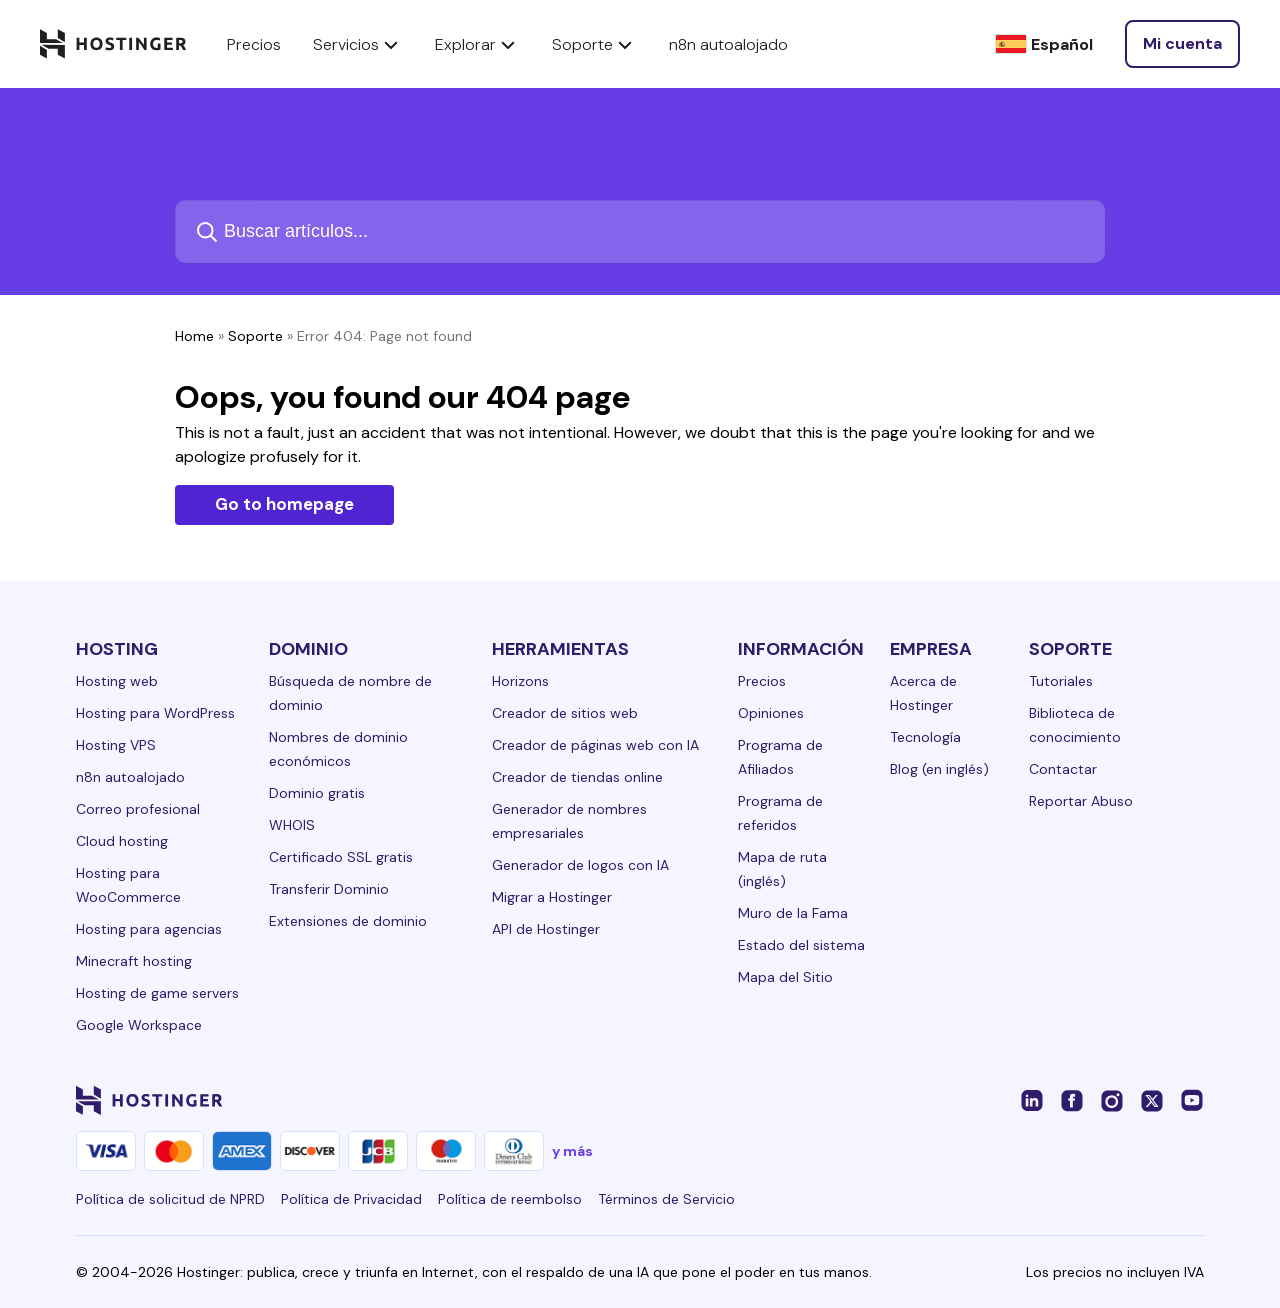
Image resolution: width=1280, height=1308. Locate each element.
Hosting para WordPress (155, 713)
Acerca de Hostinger (923, 693)
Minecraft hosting (134, 961)
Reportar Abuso (1081, 801)
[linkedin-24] (1032, 1100)
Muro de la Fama (793, 913)
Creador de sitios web (565, 713)
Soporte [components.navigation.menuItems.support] (594, 44)
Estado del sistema (801, 945)
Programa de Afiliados (780, 757)
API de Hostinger (546, 929)
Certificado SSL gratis (341, 857)
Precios (762, 681)
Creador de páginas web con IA (595, 745)
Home (194, 336)
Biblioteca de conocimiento (1075, 725)
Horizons (520, 681)
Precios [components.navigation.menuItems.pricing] (254, 44)
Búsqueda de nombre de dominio (350, 693)
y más (572, 1151)
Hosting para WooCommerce (128, 885)
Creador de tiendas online (577, 777)
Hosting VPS (116, 745)
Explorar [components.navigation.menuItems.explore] (477, 44)
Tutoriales (1061, 681)
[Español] (1044, 44)
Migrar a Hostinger (552, 897)
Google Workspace (139, 1025)
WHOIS (292, 825)
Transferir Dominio (329, 889)
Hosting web (117, 681)
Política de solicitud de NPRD (170, 1199)
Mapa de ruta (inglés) (782, 869)
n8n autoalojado (130, 777)
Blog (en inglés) (939, 769)
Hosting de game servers (157, 993)
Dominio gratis (317, 793)
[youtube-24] (1192, 1100)
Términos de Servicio (666, 1199)
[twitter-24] (1152, 1100)
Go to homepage (284, 504)
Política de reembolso (510, 1199)
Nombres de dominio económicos (338, 749)
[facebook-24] (1072, 1100)
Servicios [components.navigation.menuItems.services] (358, 44)
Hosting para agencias (149, 929)
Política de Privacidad (351, 1199)
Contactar (1063, 769)
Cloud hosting (122, 841)
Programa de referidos (780, 813)
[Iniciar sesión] (1182, 44)
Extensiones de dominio (348, 921)
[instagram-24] (1112, 1100)
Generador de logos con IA (580, 865)
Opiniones (771, 713)
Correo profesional (138, 809)
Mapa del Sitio (785, 977)
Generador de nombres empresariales (569, 821)
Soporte (255, 336)
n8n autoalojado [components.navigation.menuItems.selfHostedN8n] (728, 44)
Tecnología (925, 737)
